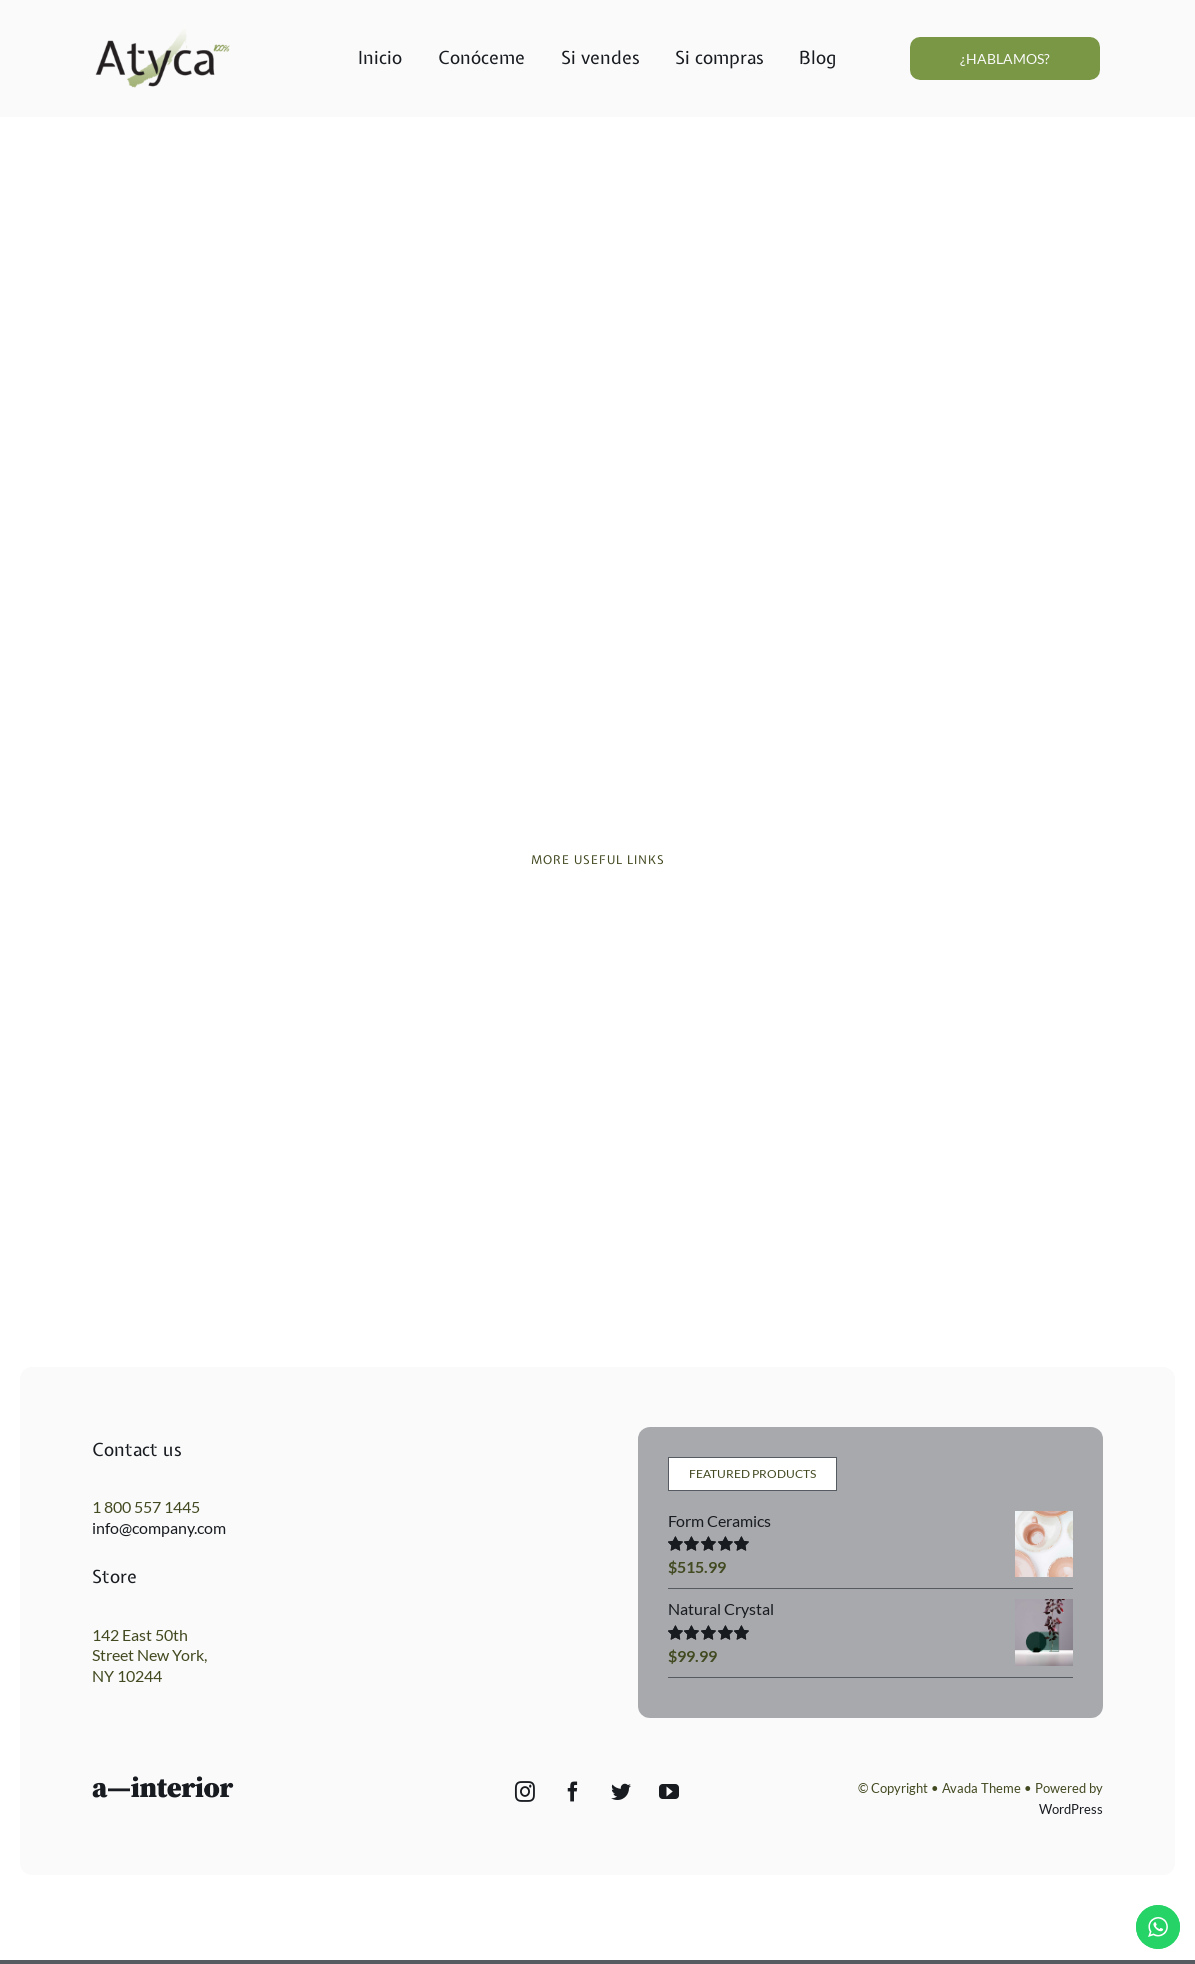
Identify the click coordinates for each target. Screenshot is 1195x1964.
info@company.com (159, 1527)
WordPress (1071, 1809)
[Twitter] (621, 1792)
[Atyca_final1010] (162, 29)
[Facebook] (573, 1792)
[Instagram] (525, 1792)
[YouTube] (669, 1792)
